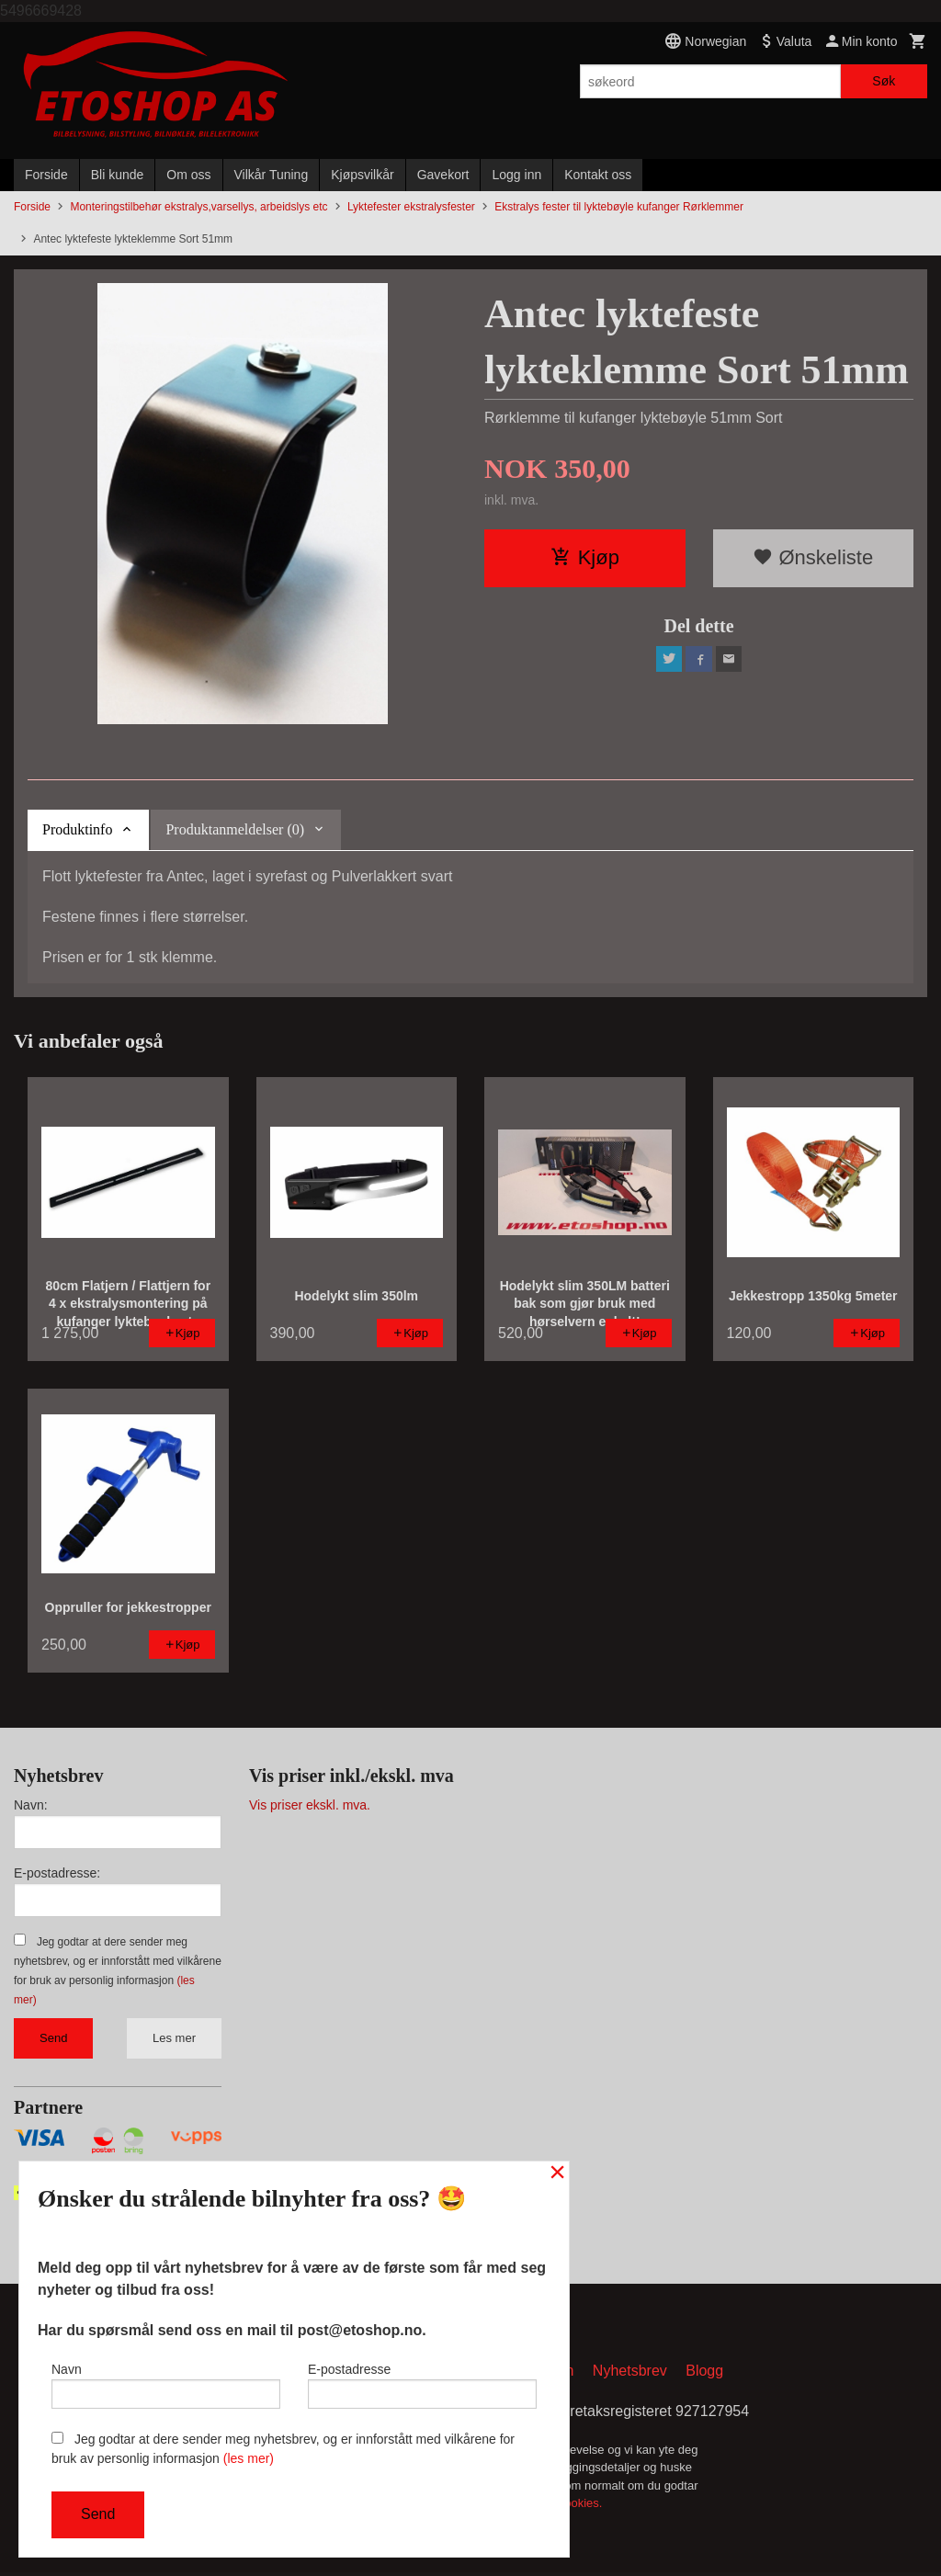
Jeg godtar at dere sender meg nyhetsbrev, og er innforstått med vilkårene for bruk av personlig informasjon (283, 2449)
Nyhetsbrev (630, 2373)
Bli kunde (117, 174)
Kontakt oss (597, 174)
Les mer (174, 2038)
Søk (883, 81)
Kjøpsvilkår (362, 174)
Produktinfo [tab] (77, 829)
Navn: (31, 1805)
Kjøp (584, 557)
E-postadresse (422, 2381)
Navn (165, 2381)
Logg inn (516, 174)
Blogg (704, 2373)
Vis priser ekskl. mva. (309, 1805)
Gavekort (443, 174)
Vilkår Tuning (271, 174)
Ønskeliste (813, 557)
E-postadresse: (57, 1873)
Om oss (188, 174)
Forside (46, 174)
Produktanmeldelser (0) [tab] (234, 829)
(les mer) (248, 2458)
